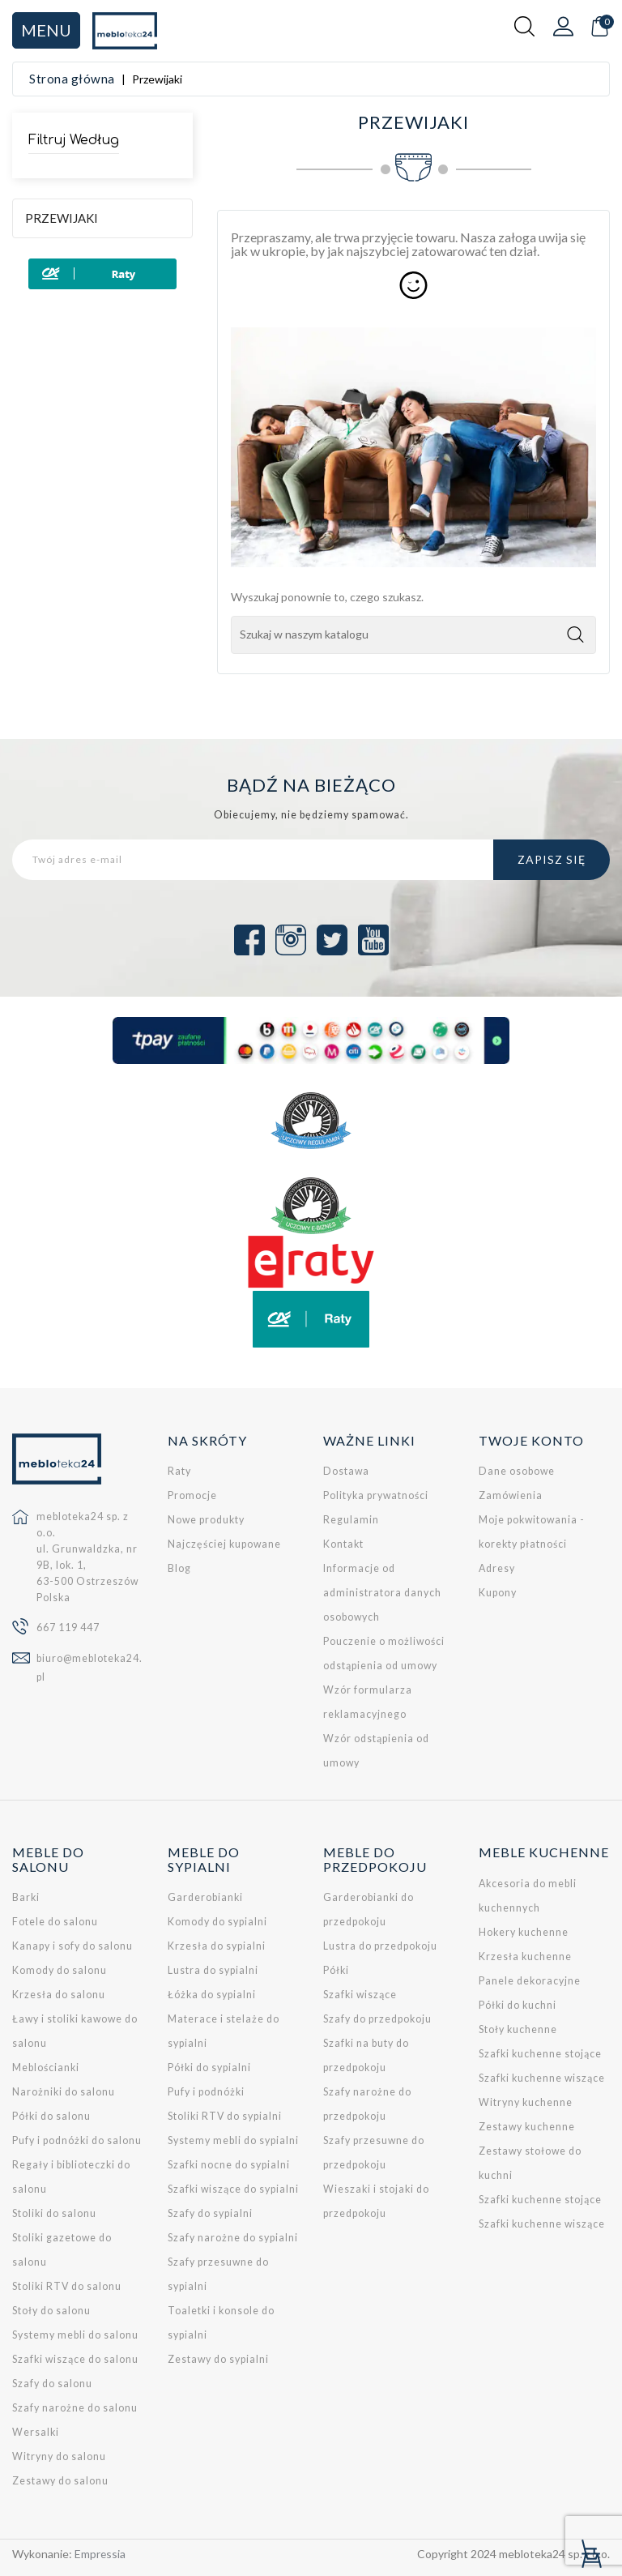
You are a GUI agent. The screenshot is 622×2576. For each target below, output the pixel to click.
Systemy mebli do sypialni (233, 2140)
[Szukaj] (413, 635)
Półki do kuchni (517, 2005)
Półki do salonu (51, 2116)
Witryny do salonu (59, 2456)
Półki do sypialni (209, 2067)
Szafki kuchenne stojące (540, 2054)
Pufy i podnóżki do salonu (77, 2140)
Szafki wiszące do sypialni (233, 2189)
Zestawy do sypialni (218, 2359)
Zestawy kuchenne (527, 2127)
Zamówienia (511, 1495)
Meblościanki (45, 2067)
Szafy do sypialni (210, 2213)
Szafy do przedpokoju (377, 2019)
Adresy (497, 1568)
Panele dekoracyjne (530, 1981)
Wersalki (35, 2432)
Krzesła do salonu (58, 1995)
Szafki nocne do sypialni (229, 2165)
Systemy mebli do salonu (75, 2335)
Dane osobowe (517, 1471)
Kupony (498, 1593)
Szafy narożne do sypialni (233, 2238)
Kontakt (343, 1544)
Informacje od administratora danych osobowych (382, 1592)
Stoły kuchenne (518, 2029)
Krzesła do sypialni (217, 1946)
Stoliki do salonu (54, 2213)
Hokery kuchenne (524, 1932)
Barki (26, 1897)
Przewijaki (61, 218)
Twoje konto (531, 1440)
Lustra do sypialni (213, 1970)
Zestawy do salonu (60, 2481)
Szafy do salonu (52, 2383)
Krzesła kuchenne (525, 1956)
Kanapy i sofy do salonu (72, 1946)
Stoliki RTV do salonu (66, 2286)
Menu (46, 30)
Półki (336, 1970)
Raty (179, 1471)
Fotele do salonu (55, 1922)
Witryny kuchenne (526, 2102)
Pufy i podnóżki (206, 2092)
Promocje (192, 1495)
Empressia (100, 2554)
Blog (179, 1568)
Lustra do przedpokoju (380, 1946)
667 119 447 (68, 1627)
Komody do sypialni (217, 1922)
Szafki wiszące (360, 1995)
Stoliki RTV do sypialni (225, 2116)
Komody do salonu (59, 1970)
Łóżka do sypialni (212, 1995)
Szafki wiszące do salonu (75, 2359)
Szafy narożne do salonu (75, 2408)
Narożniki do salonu (63, 2092)
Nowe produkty (206, 1520)
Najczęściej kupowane (224, 1544)
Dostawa (346, 1471)
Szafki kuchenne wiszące (542, 2078)
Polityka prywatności (375, 1495)
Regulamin (351, 1520)
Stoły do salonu (51, 2311)
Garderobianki (205, 1897)
